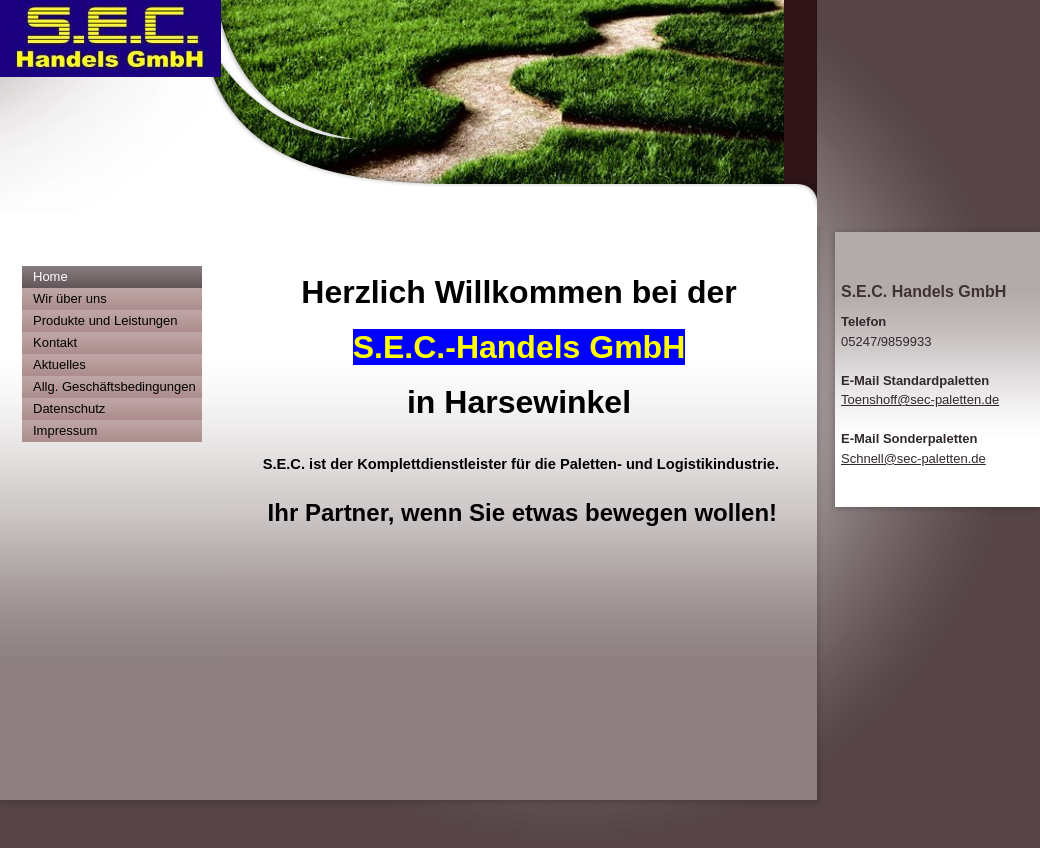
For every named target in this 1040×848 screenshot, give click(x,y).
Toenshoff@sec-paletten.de (920, 399)
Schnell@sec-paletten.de (913, 458)
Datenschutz (69, 408)
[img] (408, 113)
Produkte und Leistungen (105, 320)
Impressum (65, 430)
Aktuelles (59, 364)
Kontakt (55, 342)
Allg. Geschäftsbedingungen (114, 386)
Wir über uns (70, 298)
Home (50, 276)
